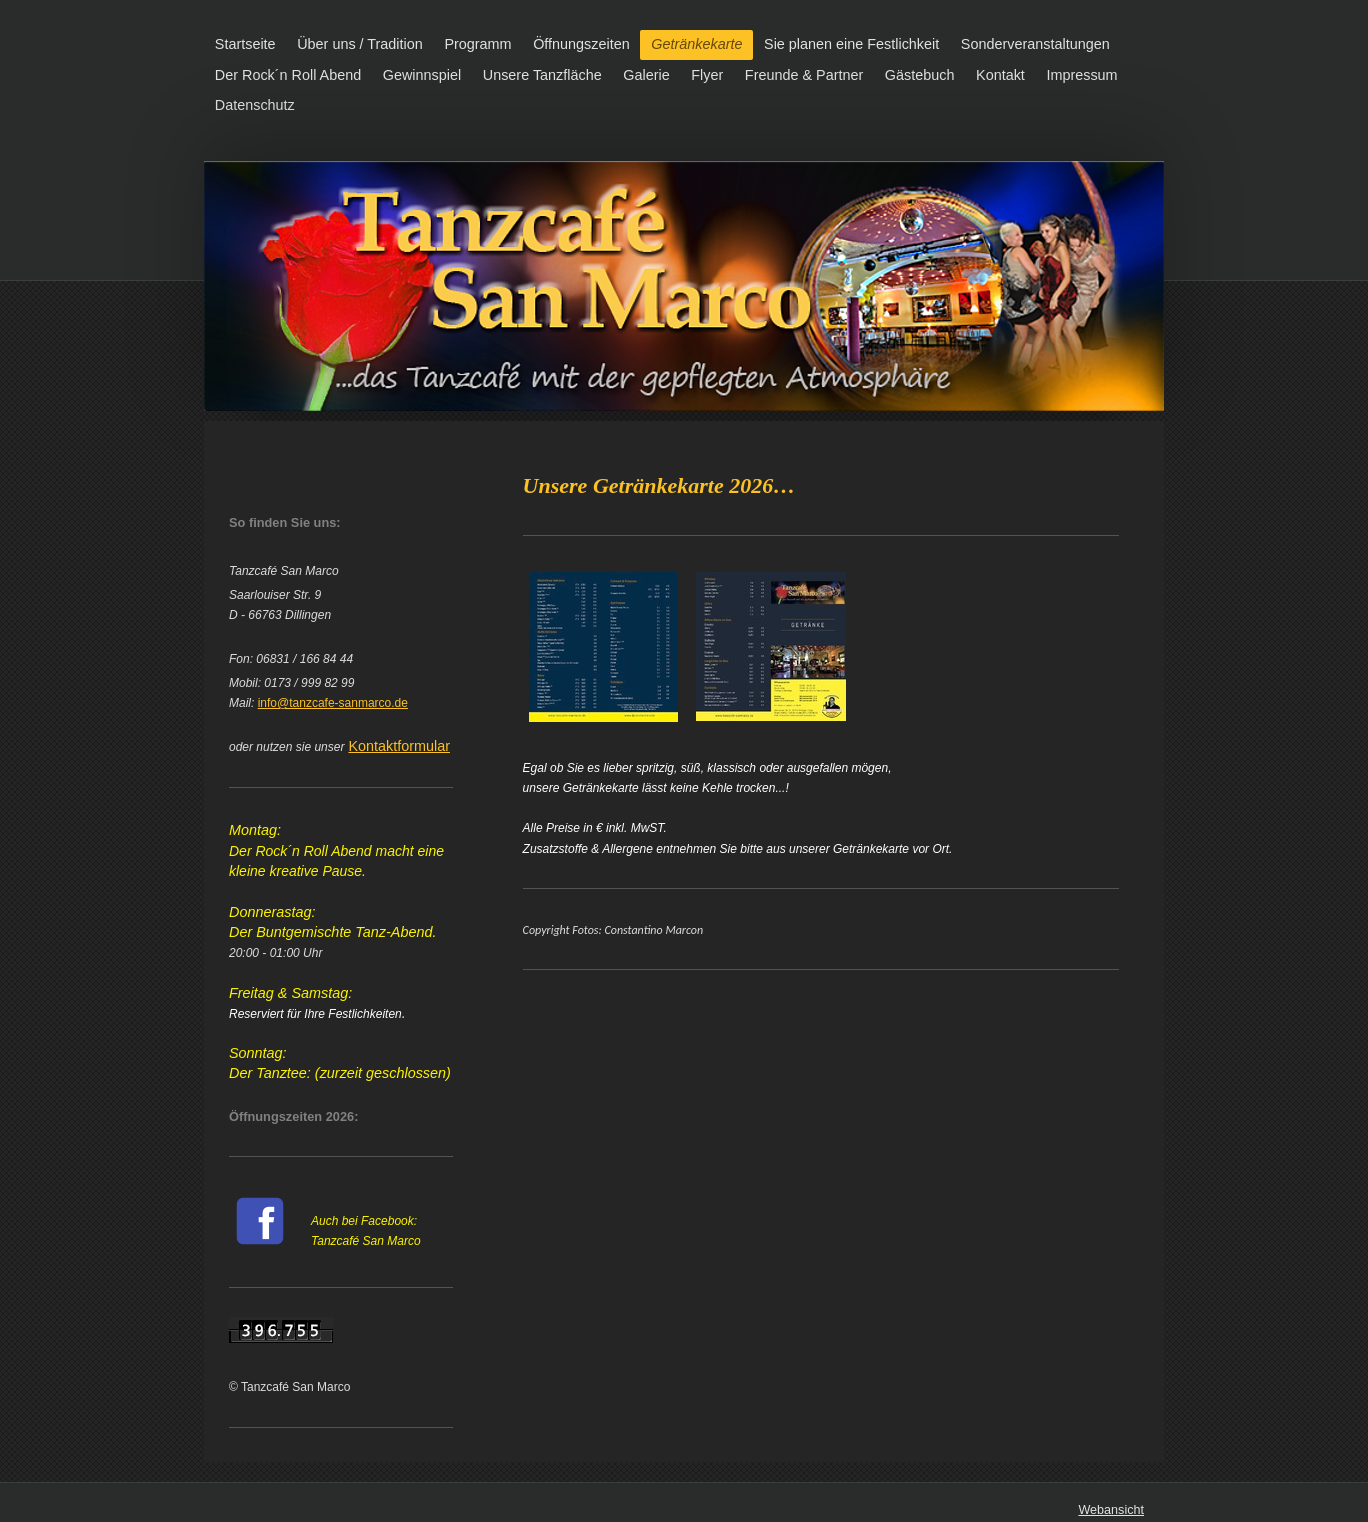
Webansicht (1111, 1510)
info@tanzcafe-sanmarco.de (333, 703)
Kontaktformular (399, 746)
